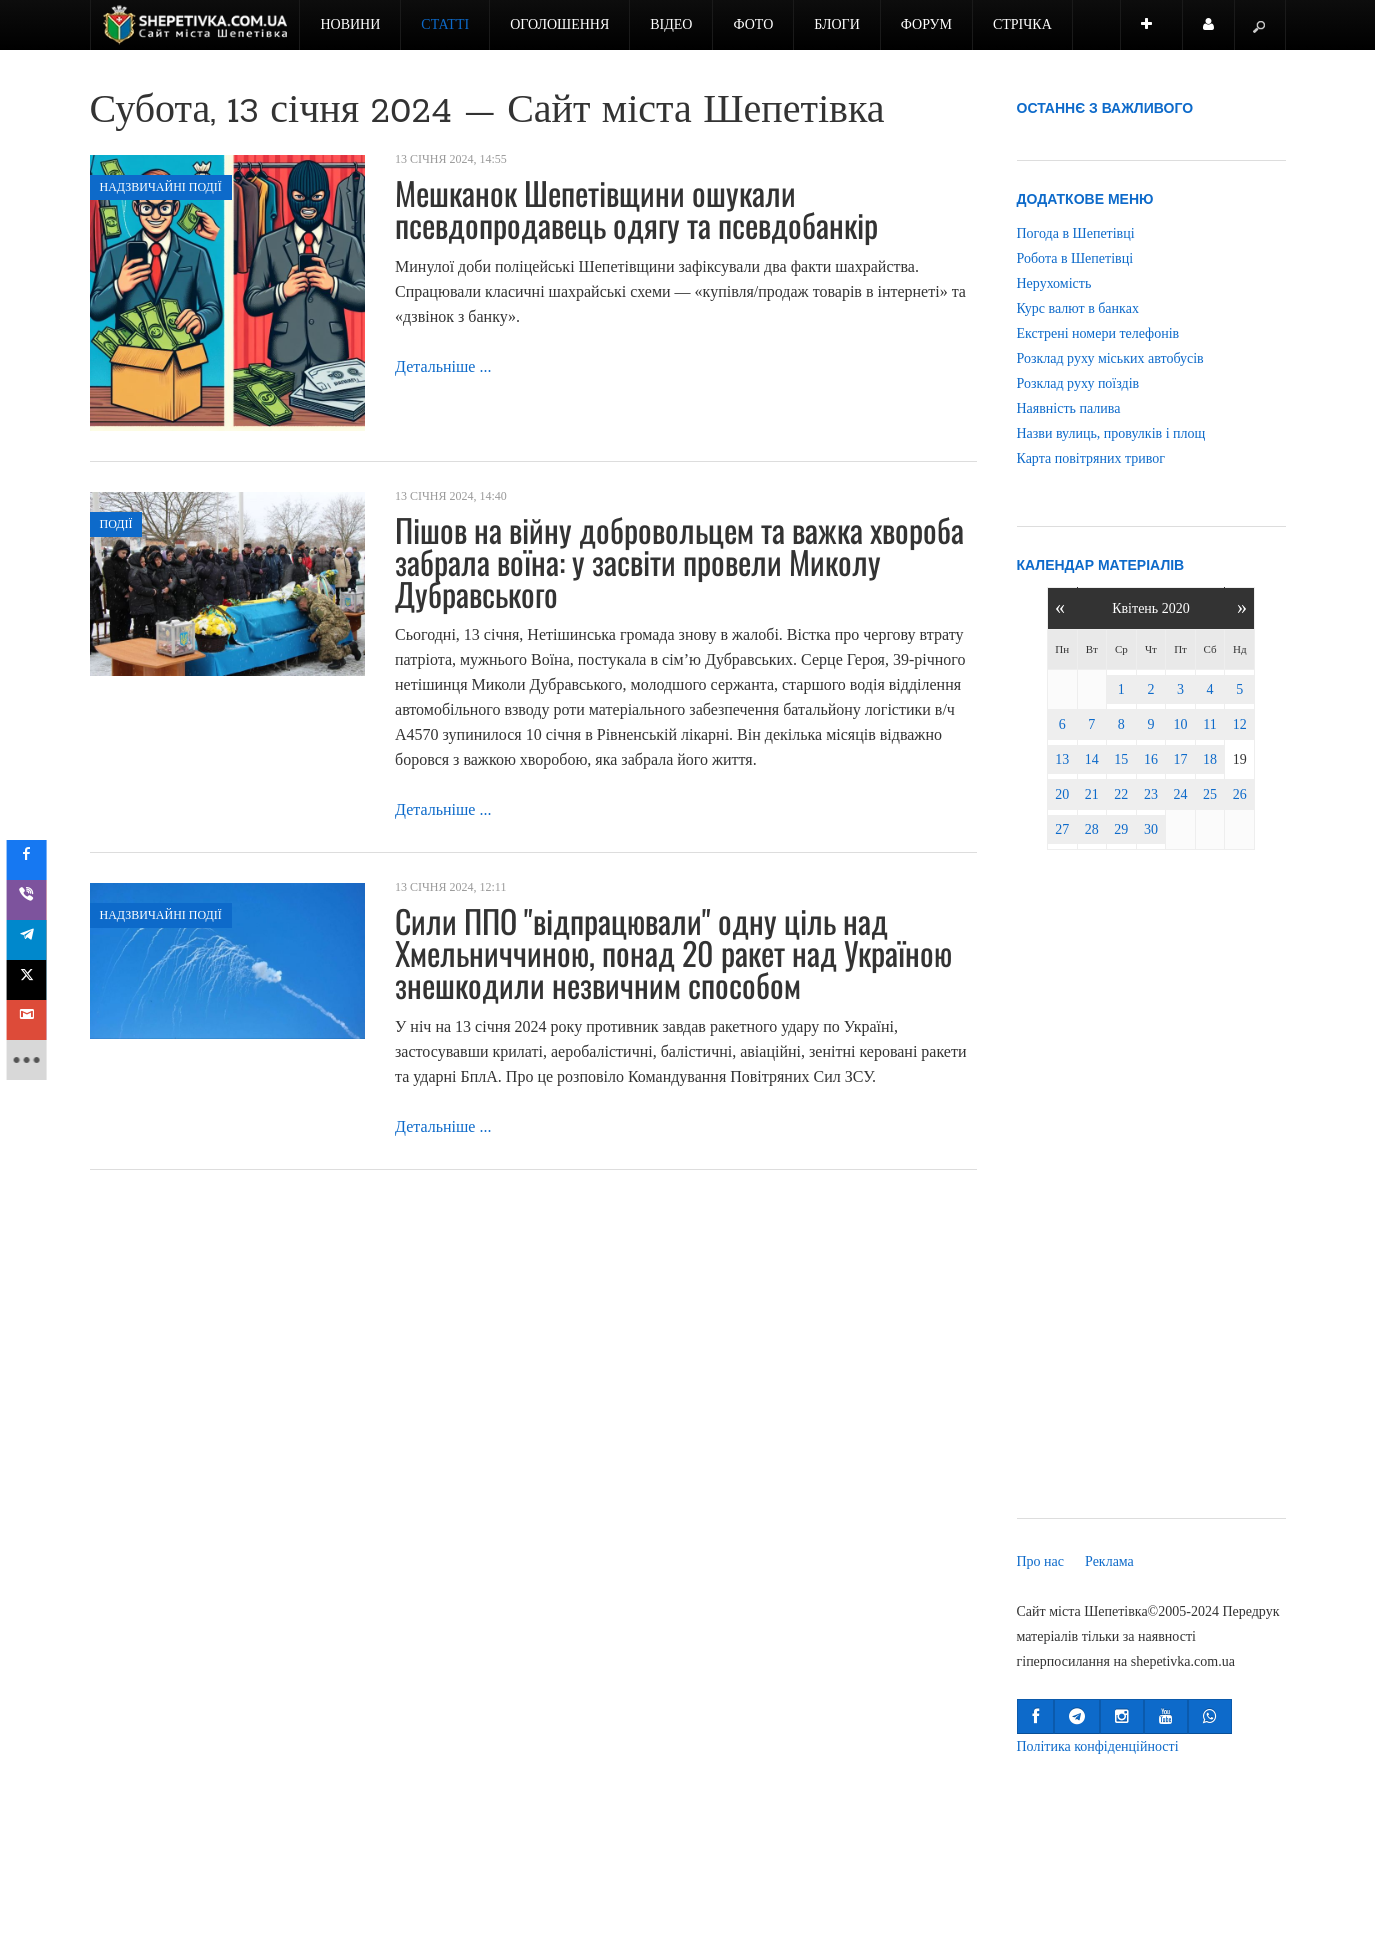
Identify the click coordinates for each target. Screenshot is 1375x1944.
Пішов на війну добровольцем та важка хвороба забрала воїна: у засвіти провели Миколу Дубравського (679, 561)
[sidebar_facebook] (32, 860)
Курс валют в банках (1078, 308)
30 (1151, 829)
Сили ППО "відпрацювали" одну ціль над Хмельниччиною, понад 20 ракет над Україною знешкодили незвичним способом (673, 952)
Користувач (1219, 33)
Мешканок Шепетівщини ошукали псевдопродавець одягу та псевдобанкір (636, 208)
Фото (753, 24)
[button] (1035, 1716)
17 (1181, 759)
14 (1092, 759)
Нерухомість (1054, 283)
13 (1062, 759)
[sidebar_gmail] (32, 1020)
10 (1181, 724)
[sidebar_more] (32, 1060)
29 (1121, 829)
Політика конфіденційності (1098, 1746)
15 (1121, 759)
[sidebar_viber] (32, 900)
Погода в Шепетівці (1076, 233)
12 (1240, 724)
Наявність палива (1069, 408)
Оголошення (559, 24)
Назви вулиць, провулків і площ (1111, 433)
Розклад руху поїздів (1078, 383)
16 (1151, 759)
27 (1062, 829)
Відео (671, 24)
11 (1209, 724)
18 (1210, 759)
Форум (926, 24)
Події (116, 524)
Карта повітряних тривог (1091, 458)
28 (1092, 829)
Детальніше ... (443, 366)
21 (1092, 794)
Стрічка (1022, 24)
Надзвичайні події (161, 187)
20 (1062, 794)
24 (1181, 794)
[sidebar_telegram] (32, 940)
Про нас (1041, 1561)
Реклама (1109, 1561)
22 (1121, 794)
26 (1240, 794)
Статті (445, 24)
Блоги (837, 24)
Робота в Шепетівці (1075, 258)
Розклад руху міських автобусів (1110, 358)
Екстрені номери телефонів (1098, 333)
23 (1151, 794)
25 (1210, 794)
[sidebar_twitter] (32, 980)
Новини (350, 24)
